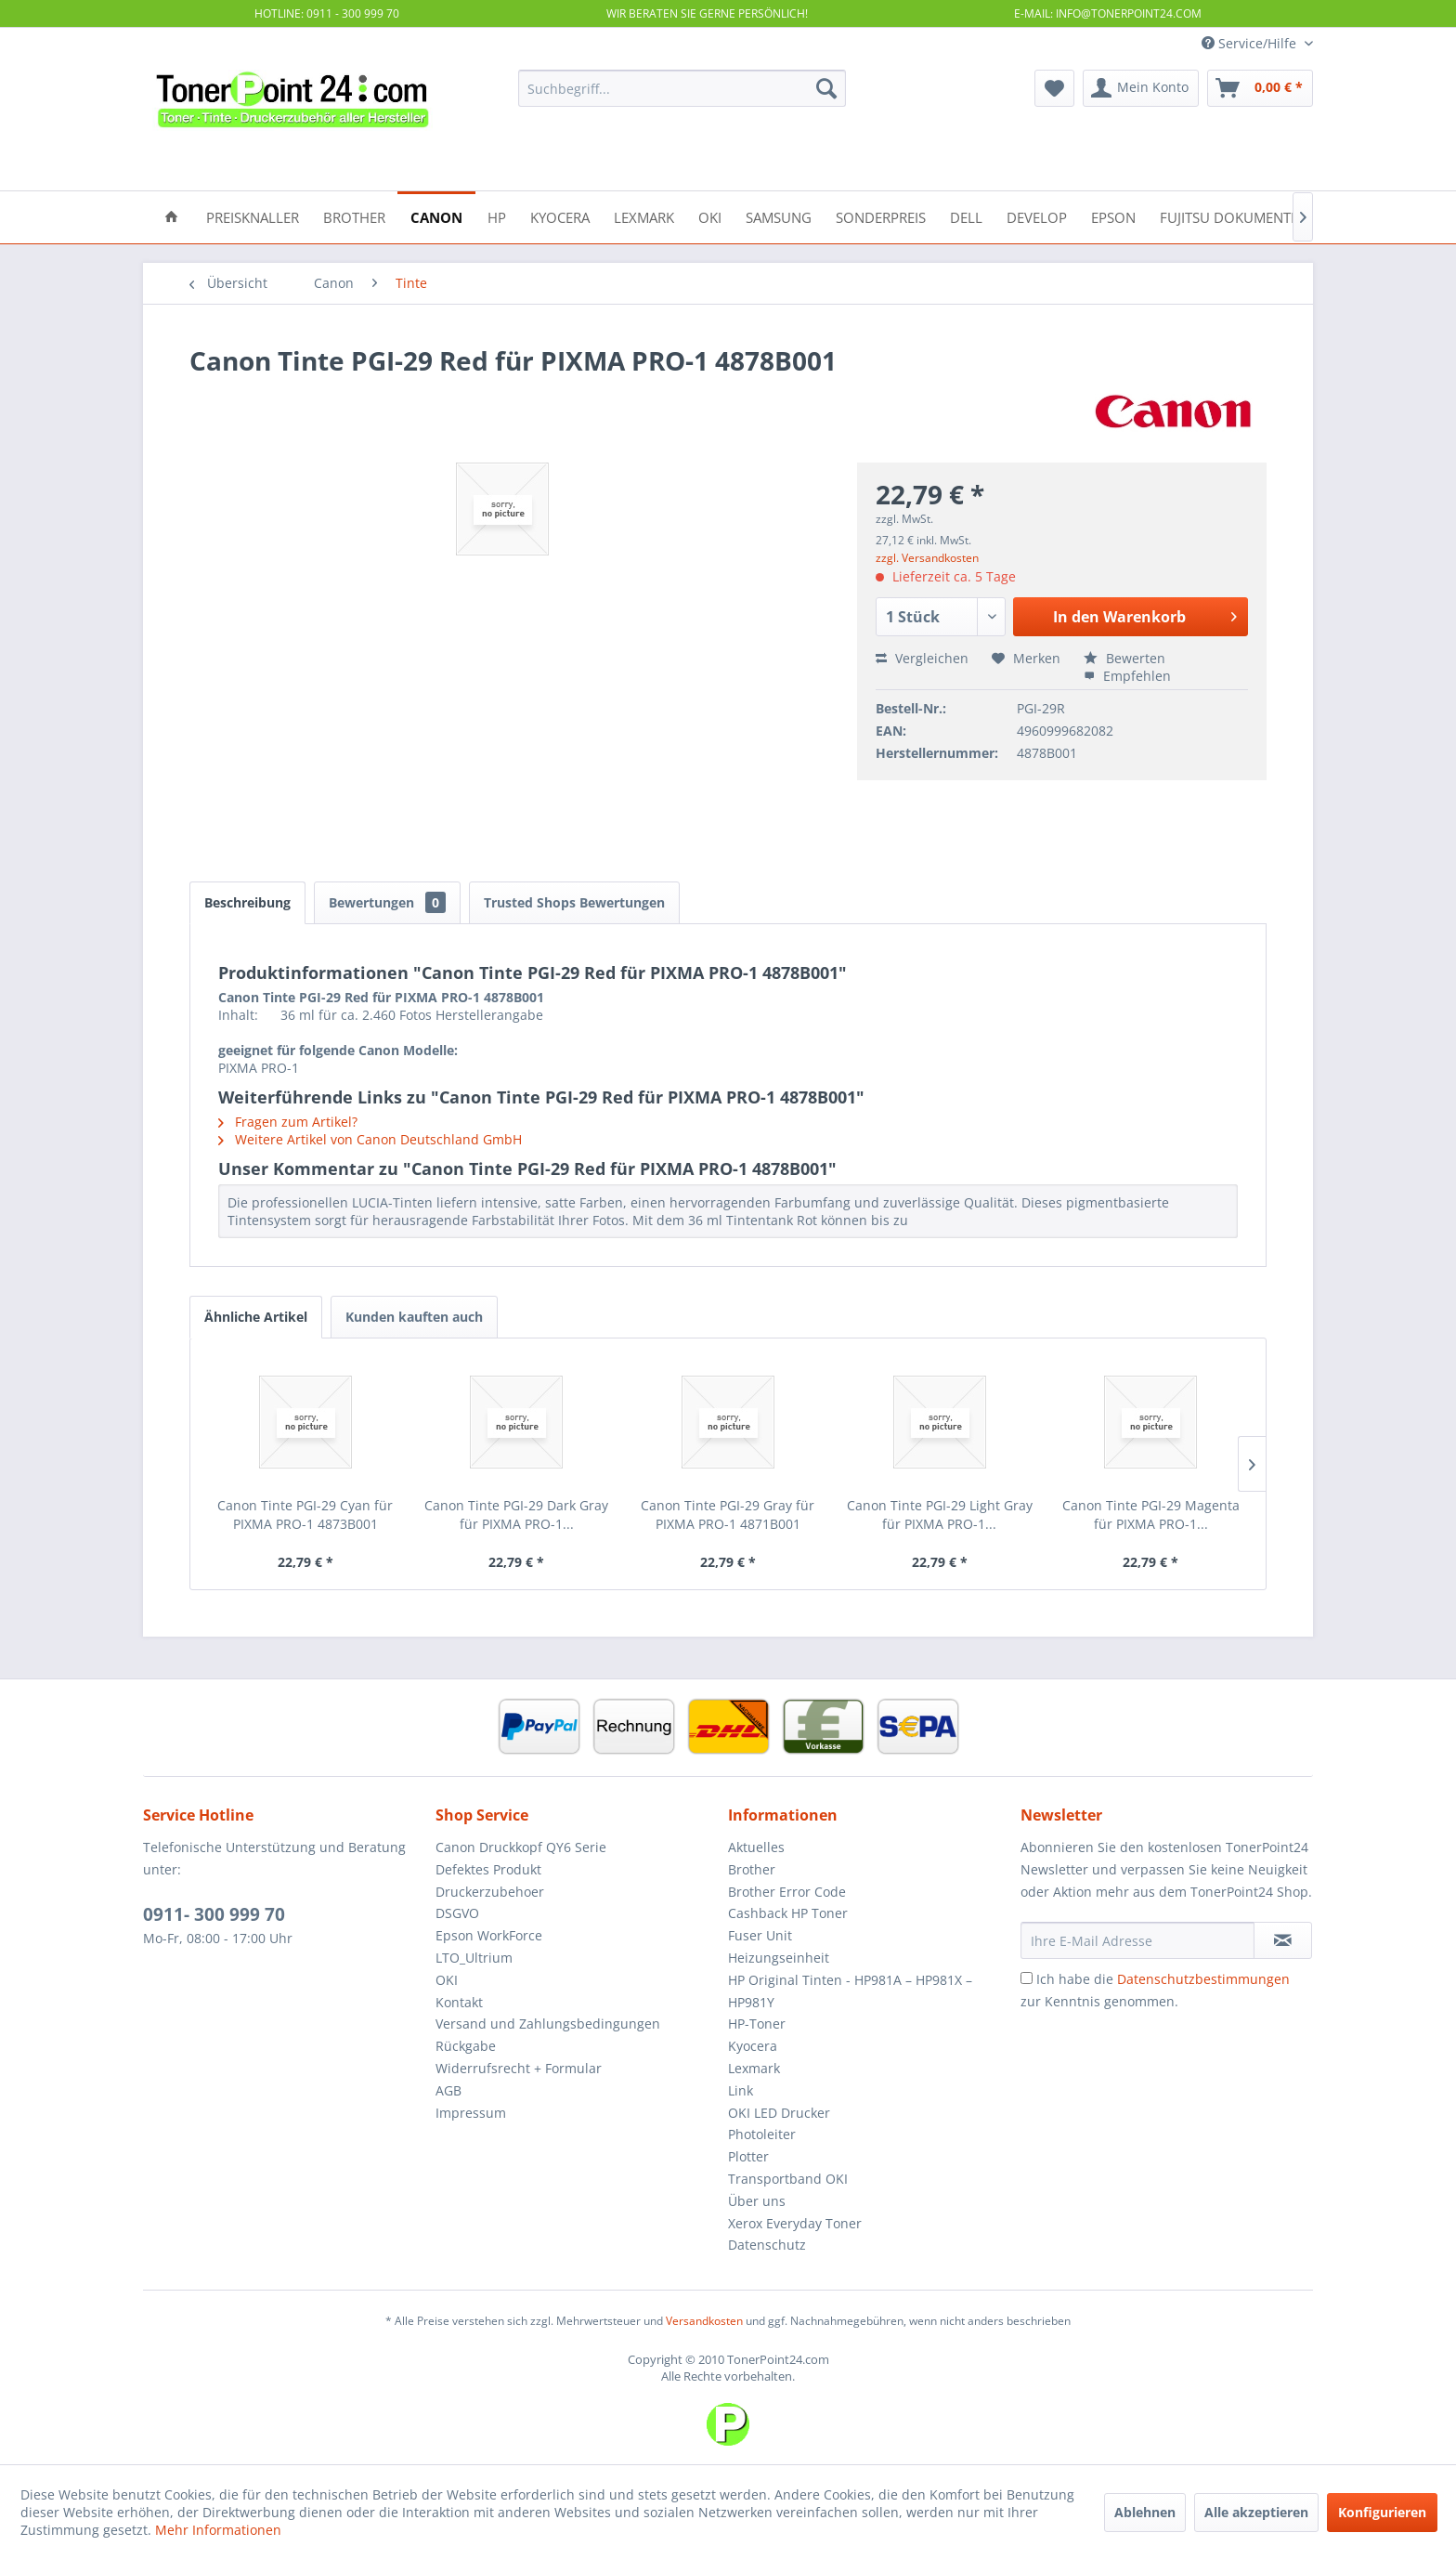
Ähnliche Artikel (255, 1316)
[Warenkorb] (1260, 88)
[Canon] (436, 216)
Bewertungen (387, 902)
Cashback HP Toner (788, 1913)
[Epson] (1113, 216)
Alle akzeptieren (1256, 2512)
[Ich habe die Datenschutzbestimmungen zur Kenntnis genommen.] (1026, 1978)
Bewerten (1124, 658)
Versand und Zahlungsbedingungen (548, 2023)
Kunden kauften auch (414, 1316)
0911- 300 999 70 (214, 1914)
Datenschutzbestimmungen (1203, 1979)
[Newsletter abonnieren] (1283, 1940)
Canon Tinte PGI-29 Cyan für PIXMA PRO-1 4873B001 (305, 1514)
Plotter (748, 2156)
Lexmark (754, 2068)
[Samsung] (779, 216)
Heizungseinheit (778, 1957)
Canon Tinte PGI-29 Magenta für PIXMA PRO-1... (1151, 1514)
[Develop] (1036, 216)
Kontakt (459, 2002)
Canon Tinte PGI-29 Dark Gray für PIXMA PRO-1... (516, 1514)
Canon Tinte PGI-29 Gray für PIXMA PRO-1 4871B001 (727, 1514)
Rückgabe (466, 2046)
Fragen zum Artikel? (288, 1121)
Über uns (757, 2201)
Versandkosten (704, 2321)
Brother (751, 1869)
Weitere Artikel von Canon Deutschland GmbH (370, 1139)
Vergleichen (922, 658)
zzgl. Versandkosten (927, 558)
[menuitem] (682, 88)
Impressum (471, 2113)
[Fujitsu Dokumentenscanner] (1264, 216)
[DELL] (966, 216)
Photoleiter (762, 2134)
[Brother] (354, 216)
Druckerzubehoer (490, 1891)
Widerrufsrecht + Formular (519, 2068)
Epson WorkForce (489, 1935)
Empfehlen (1127, 676)
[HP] (496, 216)
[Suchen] (826, 88)
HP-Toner (757, 2023)
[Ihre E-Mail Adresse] (1137, 1940)
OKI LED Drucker (779, 2113)
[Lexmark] (644, 216)
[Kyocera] (560, 216)
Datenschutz (767, 2244)
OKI (447, 1980)
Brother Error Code (787, 1891)
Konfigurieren (1382, 2512)
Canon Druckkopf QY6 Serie (521, 1847)
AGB (449, 2090)
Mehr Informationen (218, 2530)
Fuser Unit (760, 1935)
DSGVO (457, 1913)
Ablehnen (1145, 2512)
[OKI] (710, 216)
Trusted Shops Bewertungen (574, 902)
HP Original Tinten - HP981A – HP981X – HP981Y (850, 1991)
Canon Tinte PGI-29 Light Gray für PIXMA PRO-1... (940, 1514)
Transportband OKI (788, 2178)
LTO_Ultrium (474, 1957)
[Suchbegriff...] (682, 88)
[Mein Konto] (1141, 88)
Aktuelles (756, 1847)
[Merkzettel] (1054, 88)
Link (740, 2090)
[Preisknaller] (252, 216)
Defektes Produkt (488, 1869)
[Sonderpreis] (881, 216)
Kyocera (752, 2046)
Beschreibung (247, 902)
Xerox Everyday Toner (795, 2223)
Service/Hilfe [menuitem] (1251, 43)
